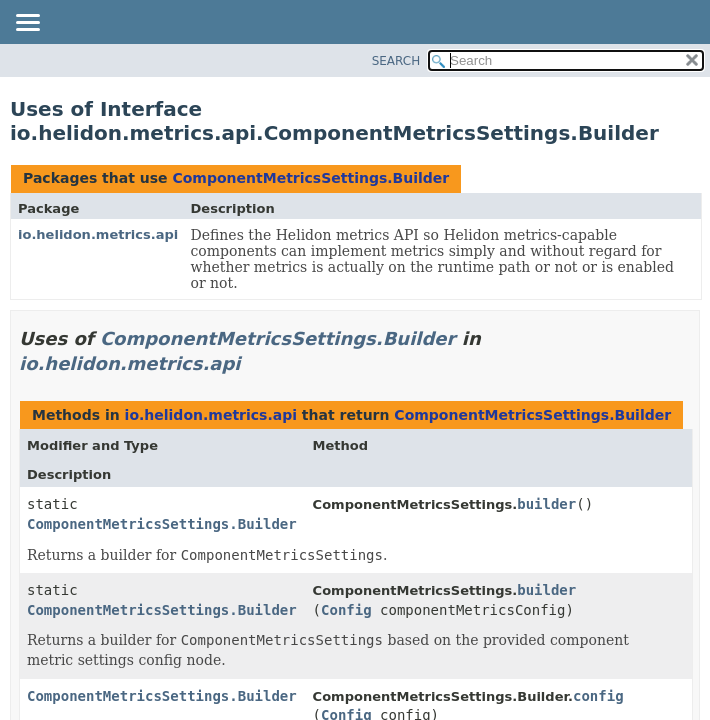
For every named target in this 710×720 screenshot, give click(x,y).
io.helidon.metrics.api (98, 234)
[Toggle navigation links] (27, 24)
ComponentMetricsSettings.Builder (310, 178)
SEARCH (396, 61)
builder (546, 504)
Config (346, 610)
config (598, 696)
